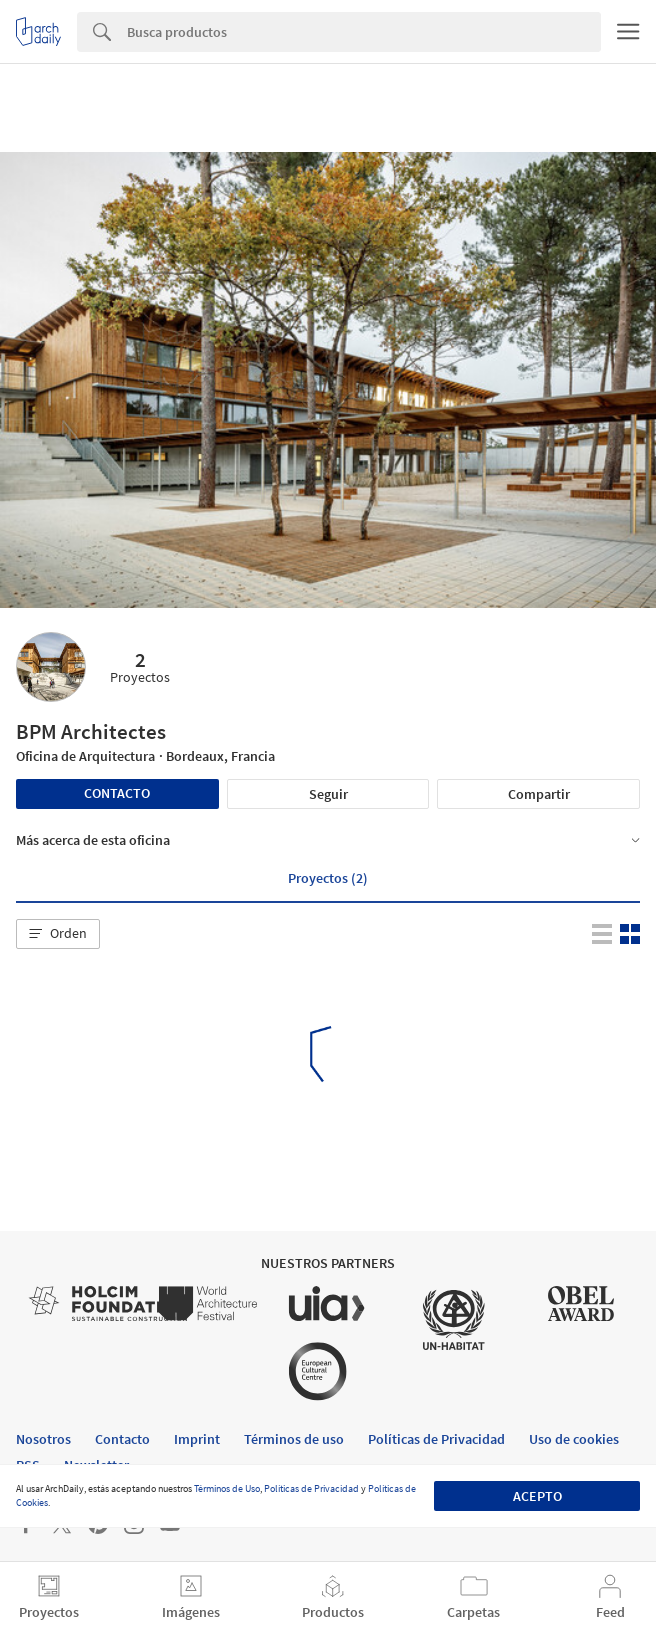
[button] (58, 934)
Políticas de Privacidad (311, 1488)
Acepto (537, 1496)
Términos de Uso (227, 1488)
